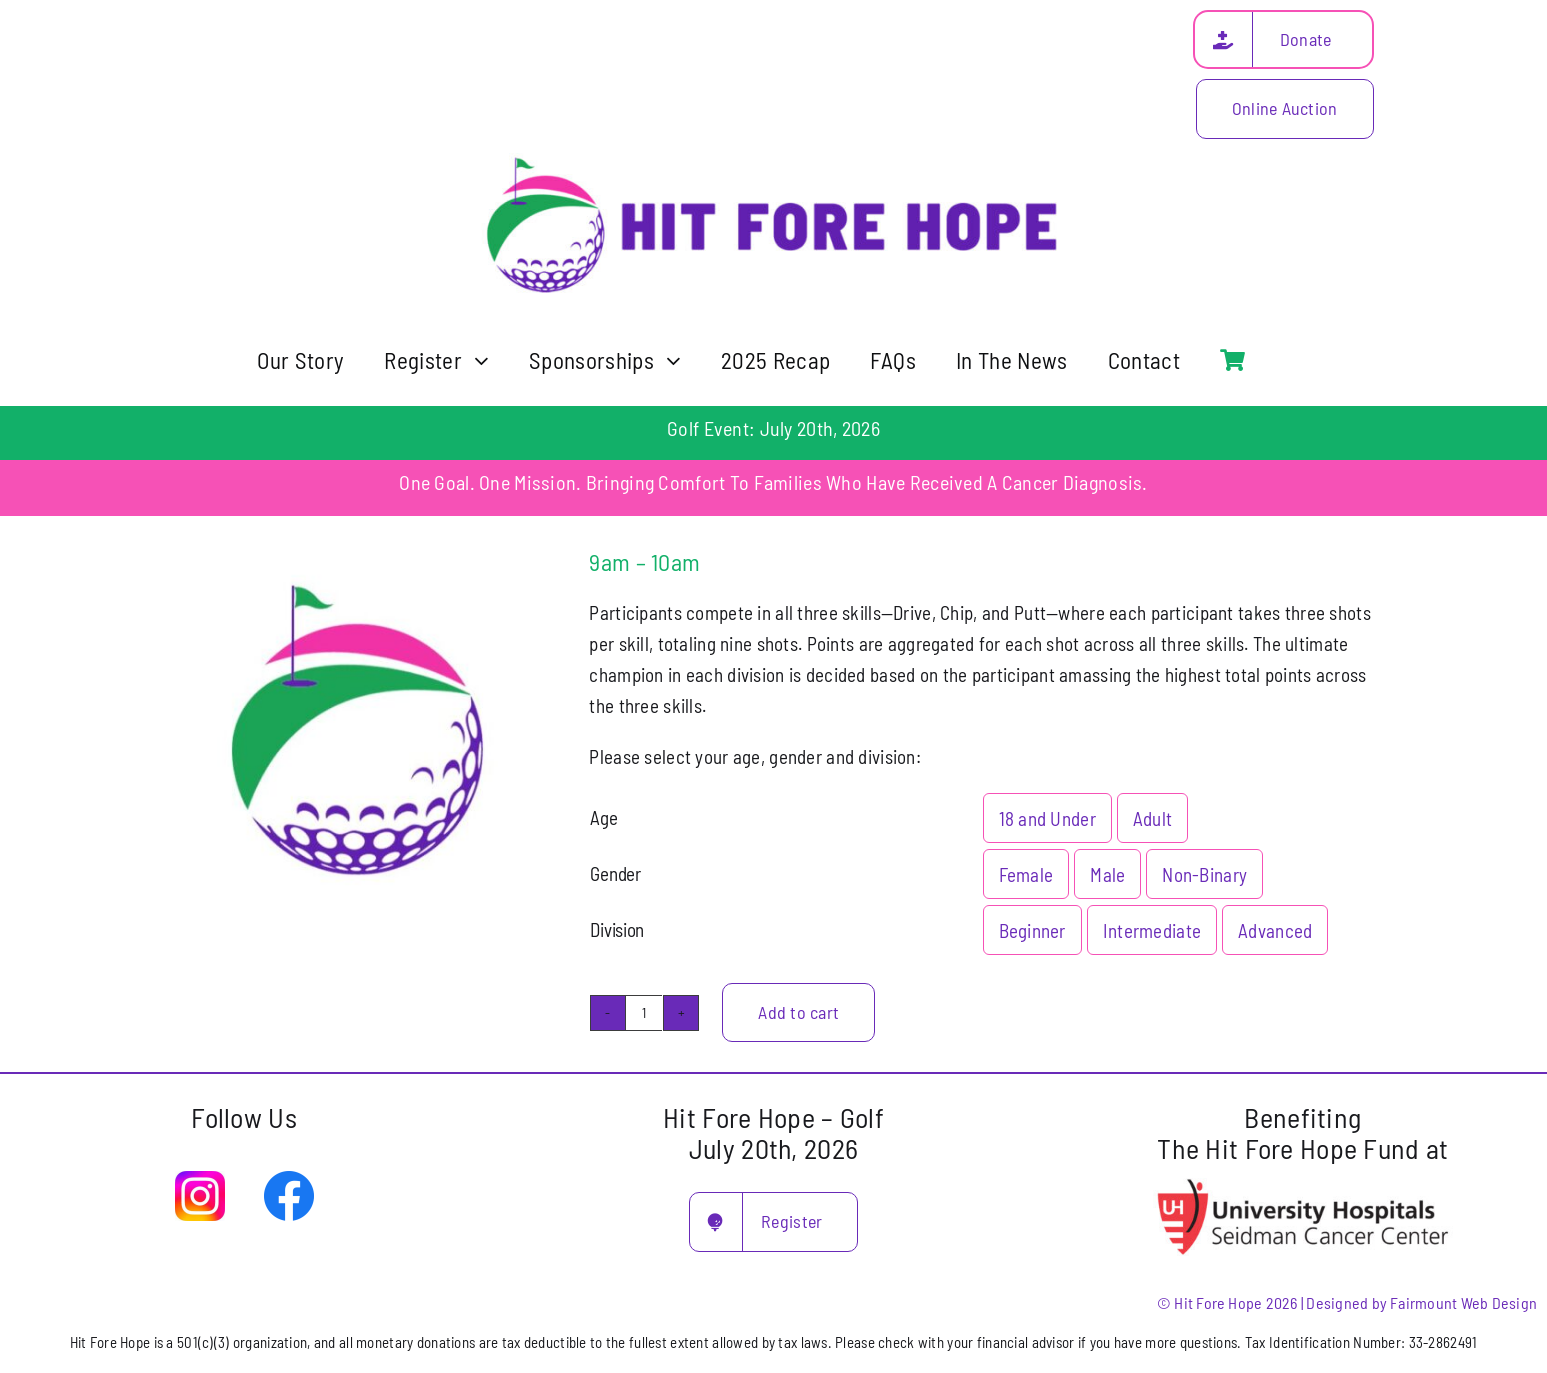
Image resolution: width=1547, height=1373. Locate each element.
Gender (615, 873)
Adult (1152, 818)
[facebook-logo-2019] (289, 1180)
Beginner (1032, 930)
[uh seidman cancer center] (1303, 1181)
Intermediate (1152, 930)
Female (1026, 874)
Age (603, 817)
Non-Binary (1204, 874)
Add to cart (798, 1012)
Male (1107, 874)
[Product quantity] (644, 1013)
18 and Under (1047, 818)
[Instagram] (200, 1180)
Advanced (1275, 930)
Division (617, 929)
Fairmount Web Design (1463, 1302)
